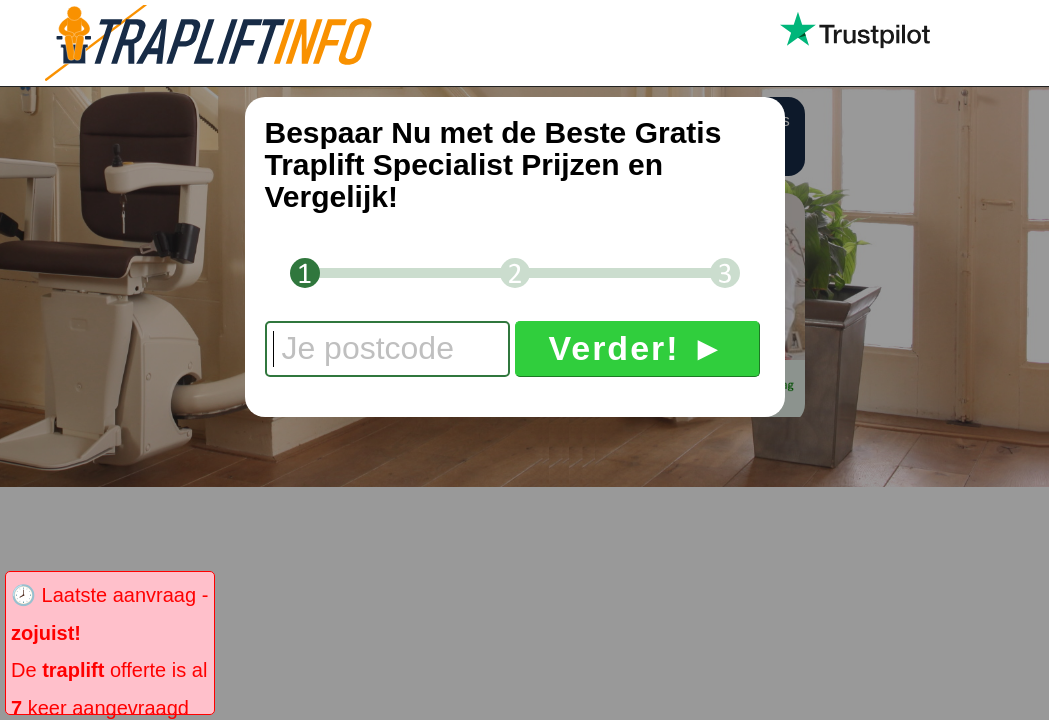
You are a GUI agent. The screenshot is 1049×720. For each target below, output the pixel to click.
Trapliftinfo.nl (225, 43)
